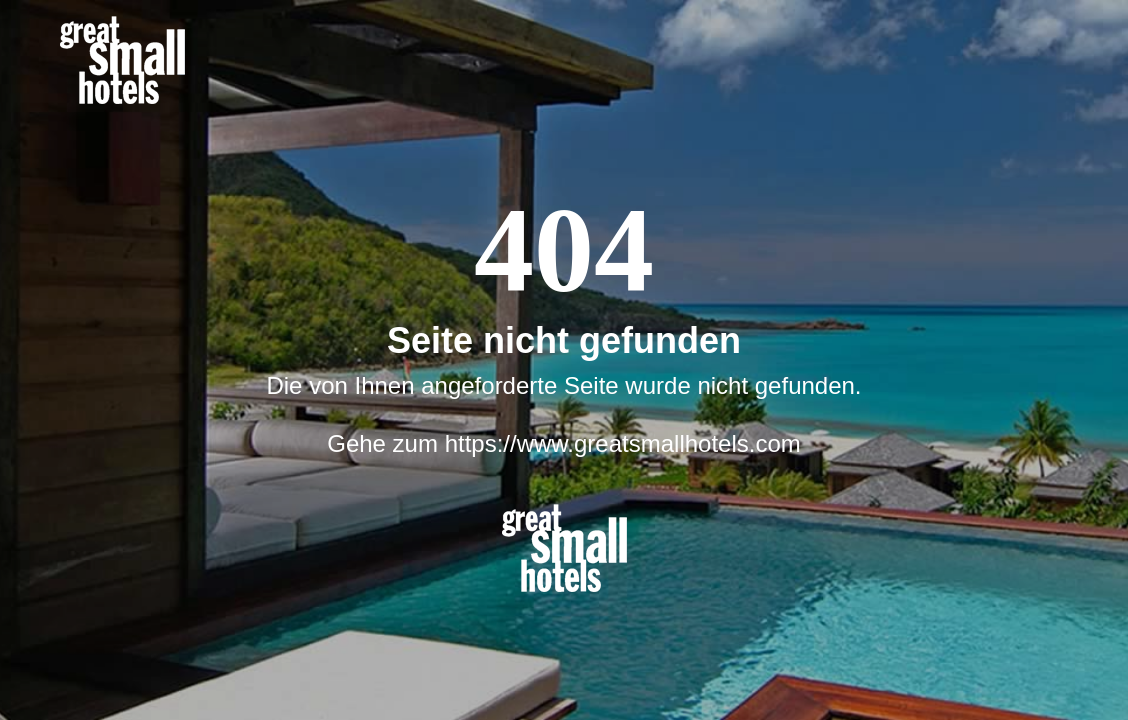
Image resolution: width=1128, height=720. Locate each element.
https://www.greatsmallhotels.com (623, 443)
